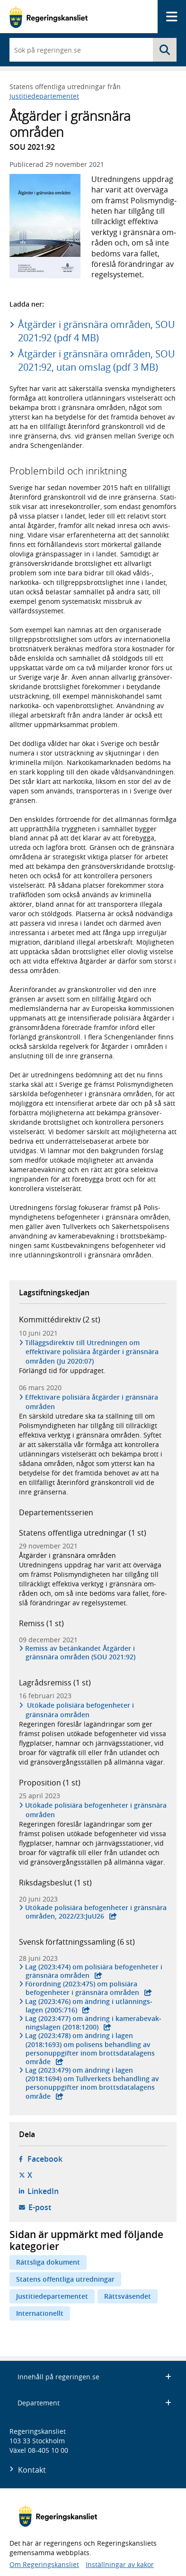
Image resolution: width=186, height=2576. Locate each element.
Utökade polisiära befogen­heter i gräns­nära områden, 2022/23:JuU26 (96, 1912)
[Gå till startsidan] (48, 16)
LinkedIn (43, 2191)
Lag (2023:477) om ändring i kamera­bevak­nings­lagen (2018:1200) (93, 2022)
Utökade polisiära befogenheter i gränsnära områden (80, 1710)
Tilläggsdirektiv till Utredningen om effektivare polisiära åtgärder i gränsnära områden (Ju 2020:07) (92, 1352)
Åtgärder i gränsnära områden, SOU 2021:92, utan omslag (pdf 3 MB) (96, 360)
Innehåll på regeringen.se (94, 2376)
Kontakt (32, 2470)
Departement (94, 2402)
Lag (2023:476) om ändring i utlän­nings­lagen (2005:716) (89, 2005)
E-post (39, 2207)
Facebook (44, 2159)
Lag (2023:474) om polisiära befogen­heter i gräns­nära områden (94, 1971)
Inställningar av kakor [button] (120, 2564)
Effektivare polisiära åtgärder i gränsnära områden (92, 1402)
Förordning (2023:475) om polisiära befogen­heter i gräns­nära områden (82, 1988)
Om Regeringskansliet (44, 2564)
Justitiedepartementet (44, 95)
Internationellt (39, 2313)
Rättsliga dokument (48, 2262)
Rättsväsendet (127, 2296)
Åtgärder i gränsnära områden (67, 1555)
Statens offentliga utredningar (65, 2279)
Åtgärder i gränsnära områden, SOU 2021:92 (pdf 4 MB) (96, 331)
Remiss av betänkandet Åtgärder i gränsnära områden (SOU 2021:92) (80, 1652)
